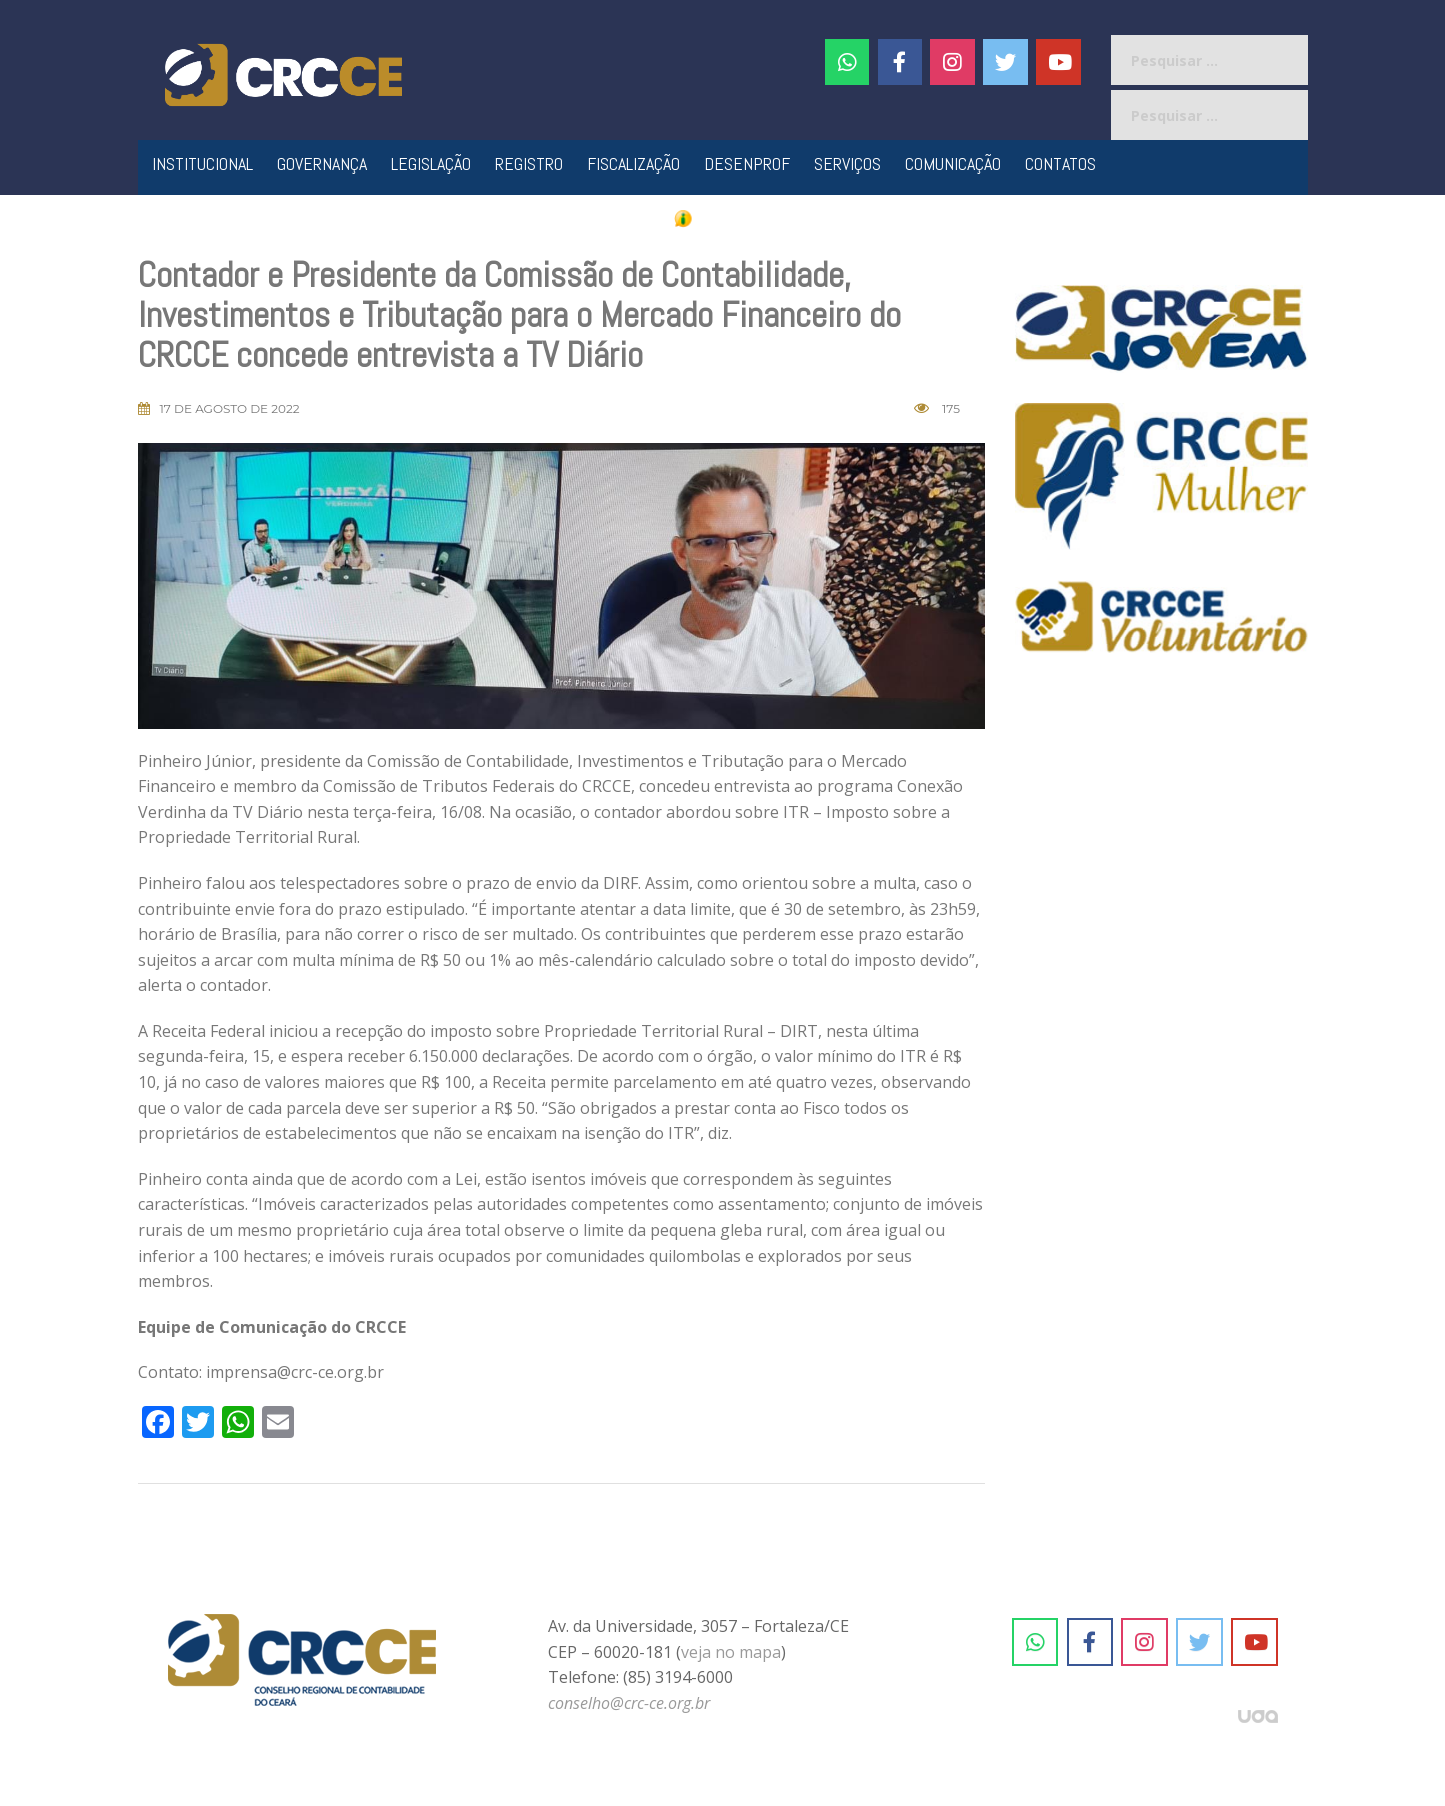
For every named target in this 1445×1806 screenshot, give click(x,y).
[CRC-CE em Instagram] (1144, 1642)
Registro (529, 163)
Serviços (847, 163)
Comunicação (953, 163)
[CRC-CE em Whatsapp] (847, 62)
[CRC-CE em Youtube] (1058, 62)
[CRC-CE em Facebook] (900, 62)
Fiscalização (633, 163)
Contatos (1060, 163)
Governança (322, 163)
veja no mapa (731, 1652)
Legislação (431, 163)
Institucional (202, 163)
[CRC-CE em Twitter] (1005, 62)
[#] (952, 62)
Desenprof (747, 163)
